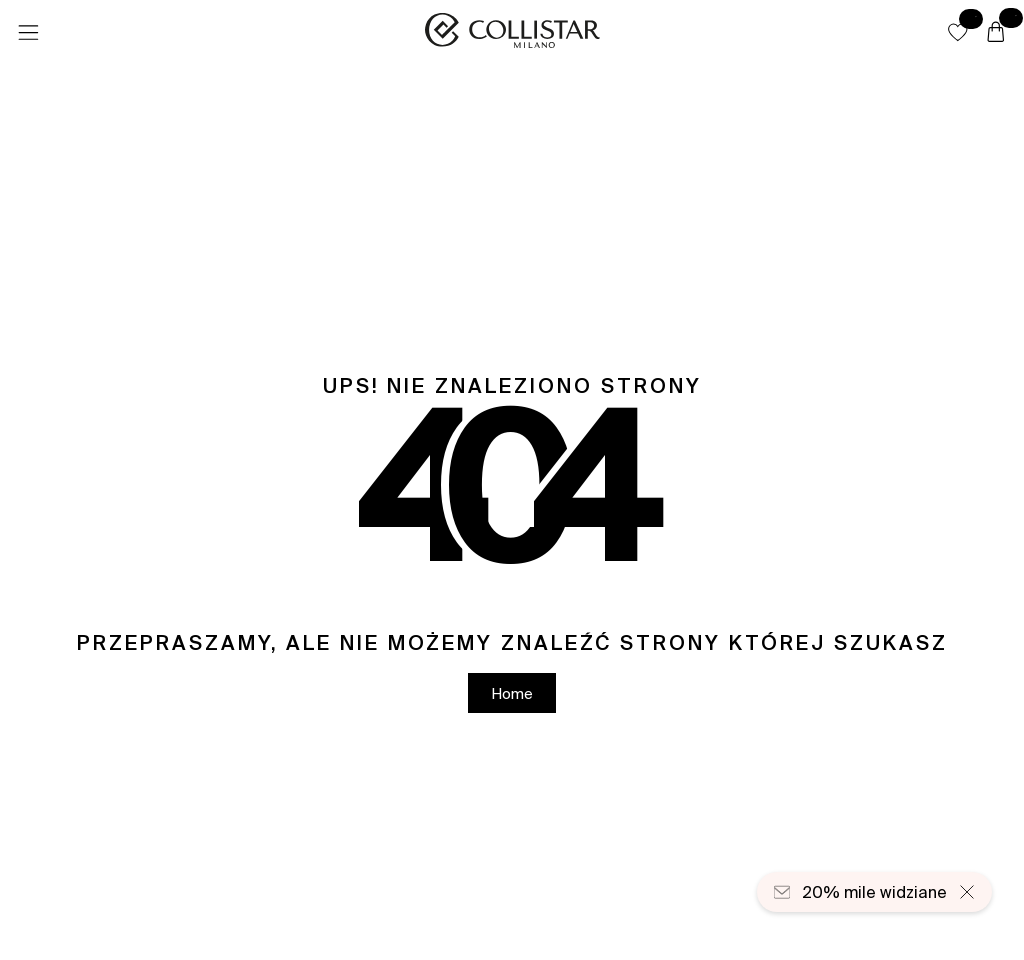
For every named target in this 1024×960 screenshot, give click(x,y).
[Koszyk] (996, 33)
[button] (958, 32)
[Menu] (28, 33)
